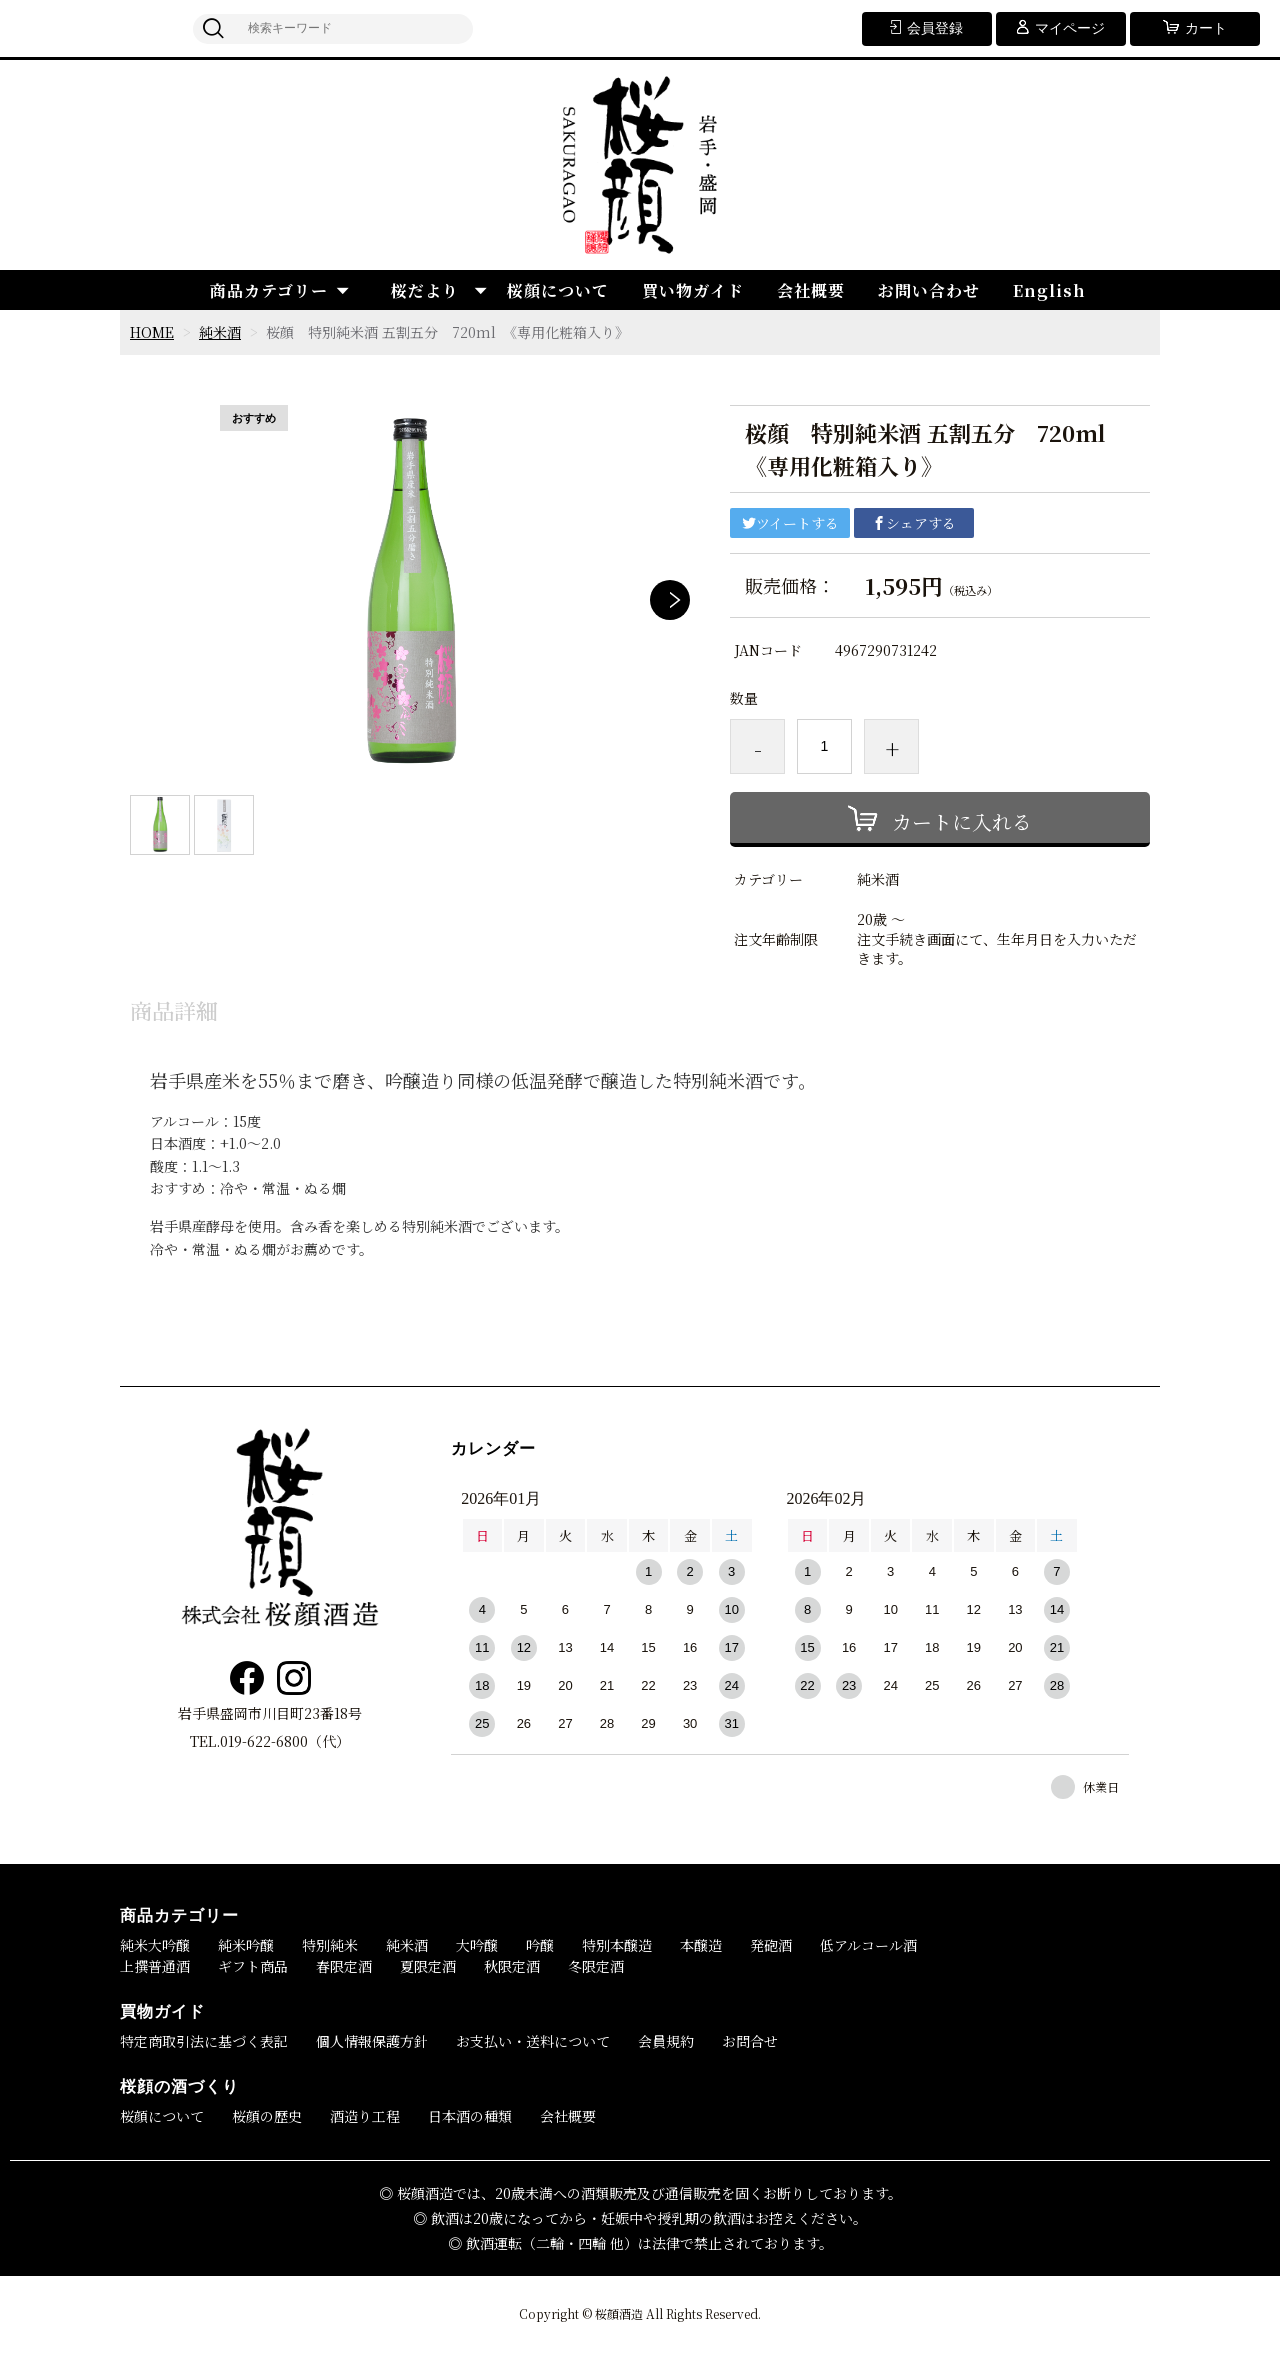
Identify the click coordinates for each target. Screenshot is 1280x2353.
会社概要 (811, 290)
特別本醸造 (617, 1945)
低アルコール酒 (868, 1945)
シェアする (914, 523)
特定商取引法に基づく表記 (204, 2041)
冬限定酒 (596, 1966)
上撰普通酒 (155, 1966)
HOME (152, 332)
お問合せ (750, 2041)
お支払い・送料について (533, 2041)
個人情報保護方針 (372, 2041)
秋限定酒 (512, 1966)
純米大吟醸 (155, 1945)
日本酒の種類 (470, 2116)
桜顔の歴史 (267, 2116)
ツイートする (790, 523)
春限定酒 (344, 1966)
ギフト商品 (253, 1966)
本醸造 (701, 1945)
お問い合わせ (929, 290)
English (1049, 290)
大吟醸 (477, 1945)
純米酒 (220, 332)
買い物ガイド (693, 290)
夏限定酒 (428, 1966)
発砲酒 (771, 1945)
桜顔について (558, 290)
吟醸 (540, 1945)
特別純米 (330, 1945)
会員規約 (666, 2041)
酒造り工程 (365, 2116)
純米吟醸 (246, 1945)
